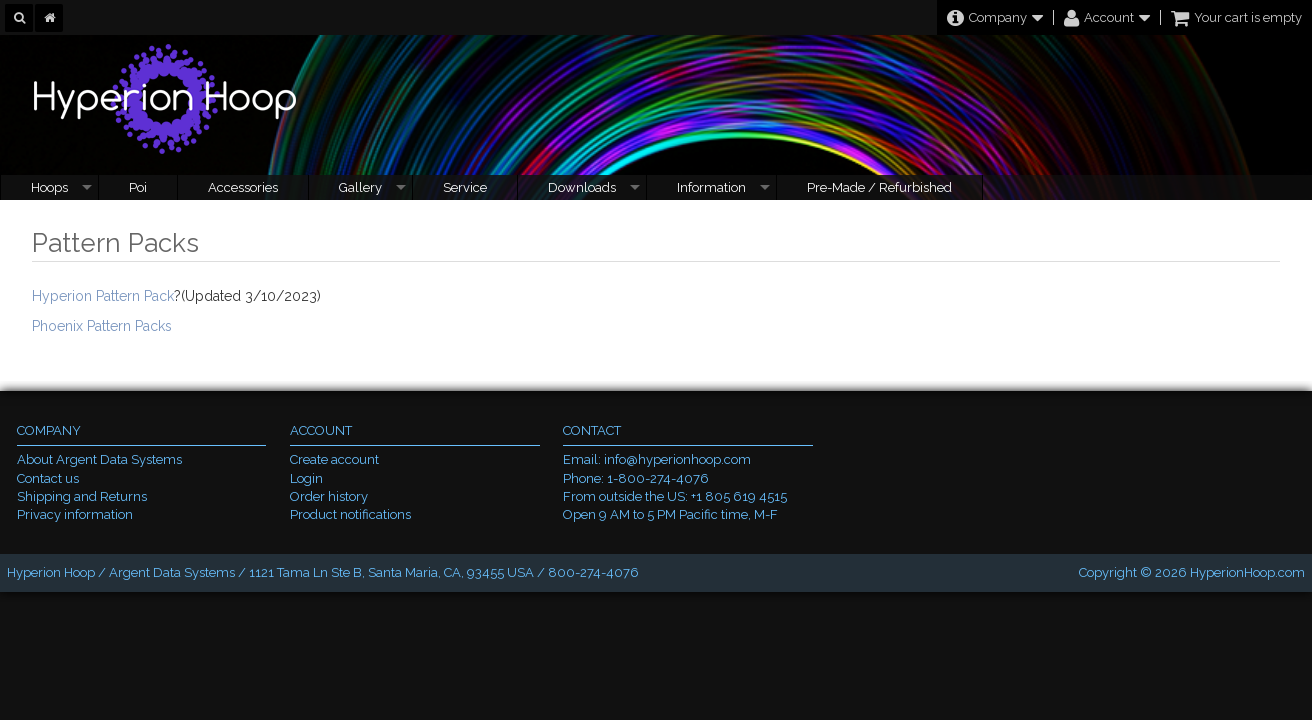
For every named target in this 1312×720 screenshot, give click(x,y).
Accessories (243, 187)
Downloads (582, 187)
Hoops (49, 187)
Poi (138, 187)
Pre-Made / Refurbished (879, 187)
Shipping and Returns (82, 496)
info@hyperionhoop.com (677, 459)
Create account (334, 459)
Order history (329, 496)
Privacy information (75, 514)
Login (306, 478)
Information (711, 187)
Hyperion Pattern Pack (103, 296)
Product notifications (350, 514)
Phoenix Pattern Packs (102, 326)
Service (465, 187)
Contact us (48, 478)
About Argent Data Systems (99, 459)
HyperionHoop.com (1247, 572)
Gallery (360, 187)
